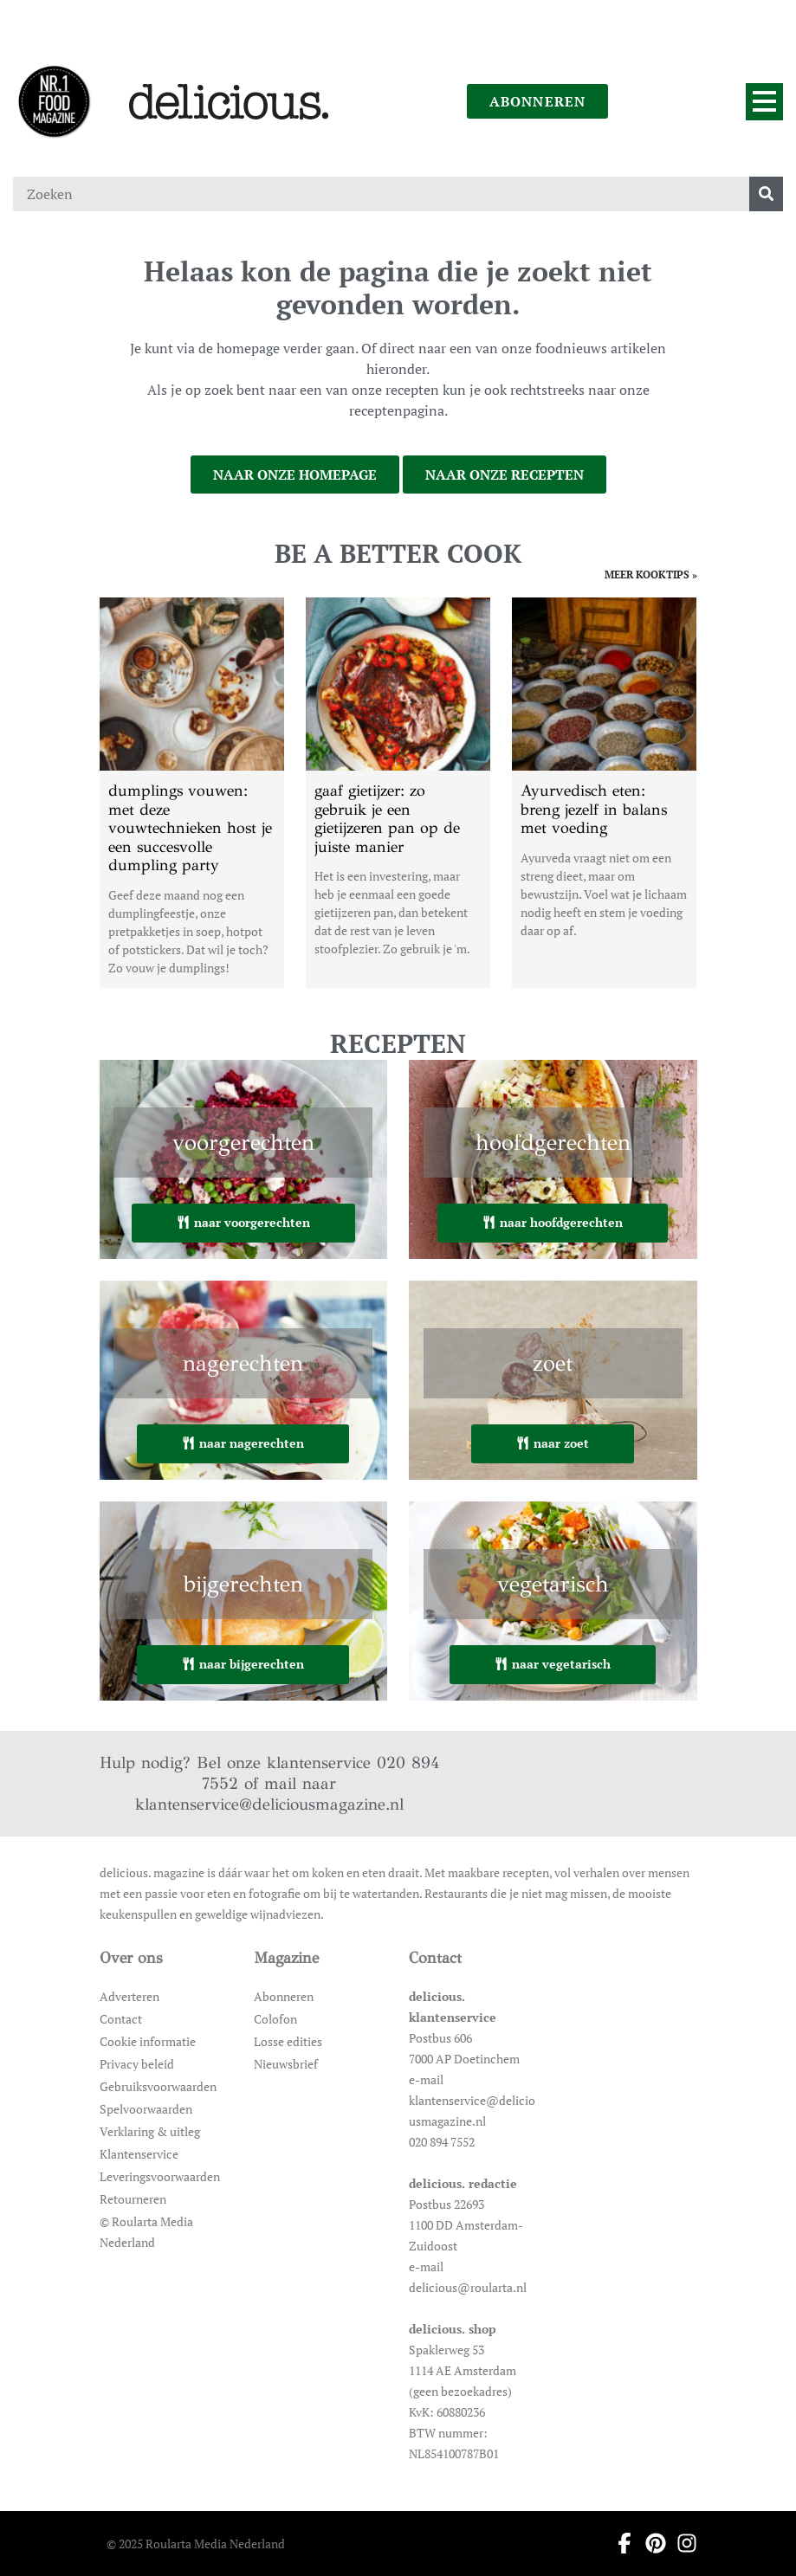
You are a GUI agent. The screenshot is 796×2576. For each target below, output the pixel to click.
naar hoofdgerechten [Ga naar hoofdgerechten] (552, 1222)
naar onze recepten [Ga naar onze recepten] (504, 474)
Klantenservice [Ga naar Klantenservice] (139, 2154)
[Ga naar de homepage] (53, 101)
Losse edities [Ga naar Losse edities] (288, 2041)
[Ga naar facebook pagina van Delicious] (619, 2543)
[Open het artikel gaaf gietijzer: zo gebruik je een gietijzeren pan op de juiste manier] (398, 792)
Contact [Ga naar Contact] (121, 2019)
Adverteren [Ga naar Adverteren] (129, 1996)
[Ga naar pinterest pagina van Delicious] (650, 2543)
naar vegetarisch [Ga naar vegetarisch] (553, 1664)
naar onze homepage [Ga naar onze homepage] (295, 474)
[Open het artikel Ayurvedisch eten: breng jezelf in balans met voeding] (604, 792)
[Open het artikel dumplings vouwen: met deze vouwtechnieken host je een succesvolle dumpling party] (192, 792)
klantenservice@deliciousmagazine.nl (269, 1804)
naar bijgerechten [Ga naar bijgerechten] (243, 1664)
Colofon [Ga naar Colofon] (275, 2019)
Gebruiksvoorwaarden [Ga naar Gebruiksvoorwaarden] (158, 2086)
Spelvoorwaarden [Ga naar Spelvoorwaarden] (146, 2109)
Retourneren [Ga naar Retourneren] (133, 2199)
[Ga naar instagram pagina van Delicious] (681, 2543)
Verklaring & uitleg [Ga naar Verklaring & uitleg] (150, 2131)
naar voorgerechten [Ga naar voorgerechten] (243, 1222)
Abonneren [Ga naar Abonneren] (284, 1996)
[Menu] (764, 101)
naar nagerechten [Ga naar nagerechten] (243, 1443)
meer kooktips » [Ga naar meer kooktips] (651, 575)
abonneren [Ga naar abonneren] (537, 101)
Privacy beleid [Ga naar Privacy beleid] (137, 2064)
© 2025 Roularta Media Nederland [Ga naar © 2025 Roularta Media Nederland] (196, 2543)
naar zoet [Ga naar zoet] (552, 1443)
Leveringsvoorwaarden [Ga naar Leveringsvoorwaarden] (160, 2176)
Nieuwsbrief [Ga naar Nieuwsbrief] (286, 2064)
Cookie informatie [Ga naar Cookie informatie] (148, 2041)
